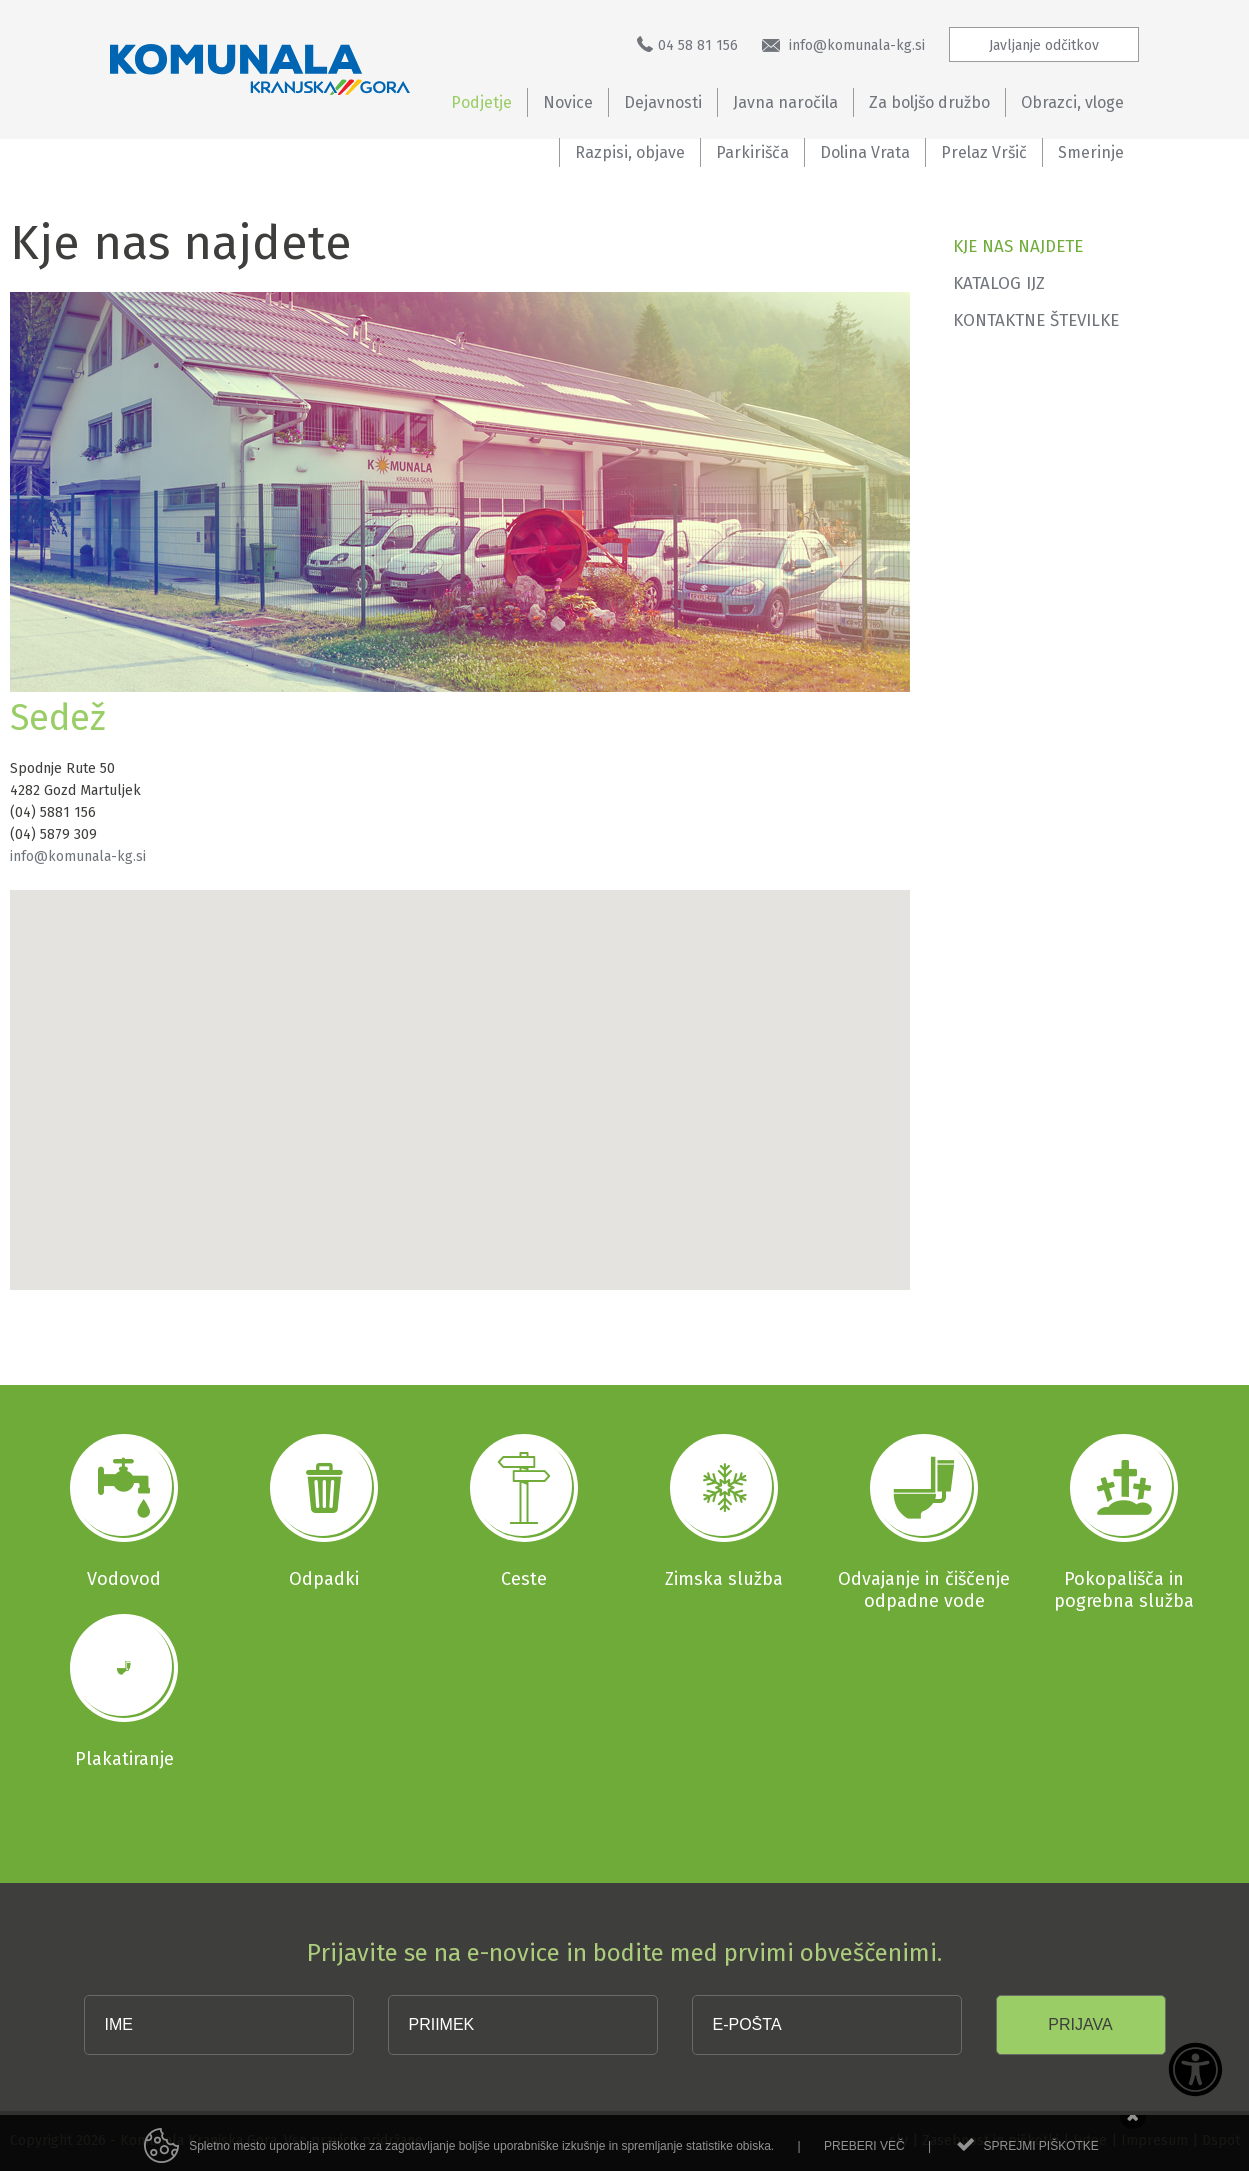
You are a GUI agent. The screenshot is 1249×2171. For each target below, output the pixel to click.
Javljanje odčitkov (1044, 45)
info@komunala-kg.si (843, 45)
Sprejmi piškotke (1040, 2158)
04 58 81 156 (687, 45)
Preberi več (864, 2158)
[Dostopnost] (1195, 2071)
